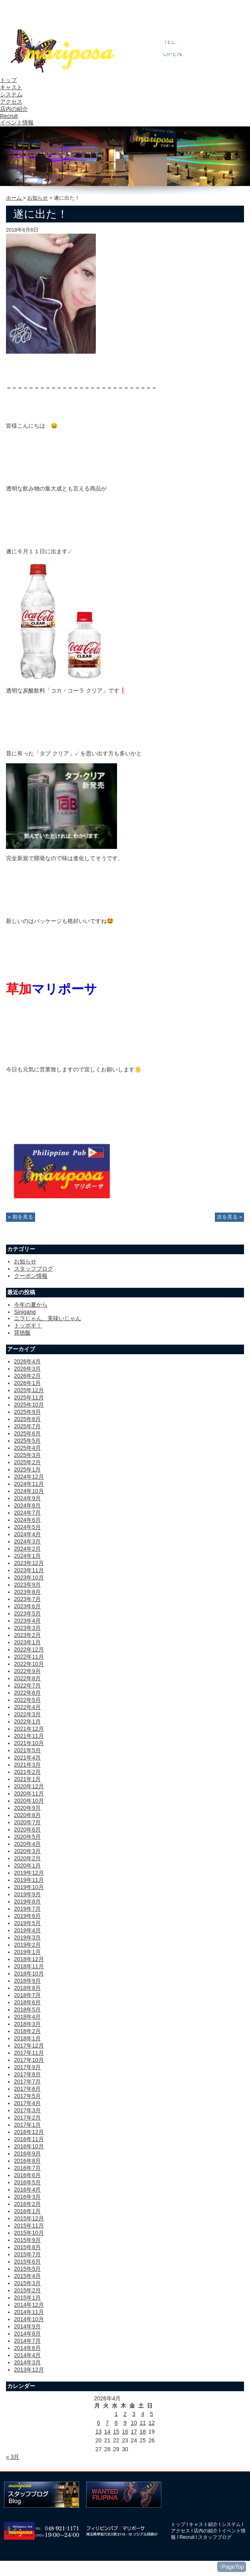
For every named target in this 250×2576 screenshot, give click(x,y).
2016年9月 (27, 2153)
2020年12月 (29, 1786)
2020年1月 (27, 1865)
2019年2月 (27, 1945)
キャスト (11, 87)
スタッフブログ (33, 1268)
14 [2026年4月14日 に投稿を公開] (107, 2431)
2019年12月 (29, 1872)
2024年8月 (27, 1505)
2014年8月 (27, 2333)
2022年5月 (27, 1700)
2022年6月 (27, 1692)
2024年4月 (27, 1534)
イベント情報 (17, 122)
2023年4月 (27, 1620)
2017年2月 (27, 2117)
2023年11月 (29, 1570)
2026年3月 (27, 1368)
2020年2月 (27, 1858)
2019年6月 (27, 1916)
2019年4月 (27, 1930)
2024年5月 (27, 1527)
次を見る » (229, 1217)
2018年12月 (29, 1959)
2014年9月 (27, 2326)
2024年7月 (27, 1512)
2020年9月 (27, 1808)
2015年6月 (27, 2261)
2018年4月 (27, 2017)
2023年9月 (27, 1584)
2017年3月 (27, 2110)
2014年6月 (27, 2348)
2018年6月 (27, 2002)
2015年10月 (29, 2233)
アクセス (11, 101)
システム (11, 94)
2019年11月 (29, 1880)
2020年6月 (27, 1829)
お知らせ (37, 198)
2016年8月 (27, 2161)
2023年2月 (27, 1635)
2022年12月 (29, 1649)
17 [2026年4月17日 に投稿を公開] (134, 2431)
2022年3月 (27, 1714)
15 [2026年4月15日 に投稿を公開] (116, 2431)
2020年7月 (27, 1822)
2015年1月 (27, 2297)
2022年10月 (29, 1664)
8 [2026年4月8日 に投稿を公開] (116, 2423)
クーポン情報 (31, 1276)
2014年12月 (29, 2305)
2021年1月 (27, 1779)
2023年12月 (29, 1563)
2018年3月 (27, 2024)
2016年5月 (27, 2182)
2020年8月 (27, 1815)
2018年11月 (29, 1966)
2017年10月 (29, 2060)
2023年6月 (27, 1606)
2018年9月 (27, 1981)
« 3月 (12, 2457)
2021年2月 (27, 1772)
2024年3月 (27, 1541)
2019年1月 (27, 1952)
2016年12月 (29, 2132)
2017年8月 (27, 2074)
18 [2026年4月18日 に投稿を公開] (142, 2431)
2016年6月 (27, 2175)
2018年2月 (27, 2031)
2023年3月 (27, 1628)
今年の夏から (31, 1304)
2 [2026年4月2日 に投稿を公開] (125, 2414)
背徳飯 (22, 1332)
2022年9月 (27, 1671)
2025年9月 (27, 1412)
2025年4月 (27, 1448)
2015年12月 (29, 2218)
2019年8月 (27, 1901)
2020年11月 (29, 1793)
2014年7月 (27, 2341)
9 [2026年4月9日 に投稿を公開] (125, 2423)
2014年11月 (29, 2312)
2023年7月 (27, 1599)
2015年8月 (27, 2247)
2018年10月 (29, 1973)
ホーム (14, 198)
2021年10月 (29, 1743)
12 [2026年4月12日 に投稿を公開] (152, 2423)
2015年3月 (27, 2283)
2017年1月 (27, 2125)
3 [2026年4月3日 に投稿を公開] (133, 2414)
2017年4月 (27, 2103)
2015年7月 (27, 2254)
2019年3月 (27, 1937)
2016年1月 (27, 2211)
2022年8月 (27, 1678)
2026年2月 (27, 1376)
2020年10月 (29, 1800)
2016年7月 (27, 2168)
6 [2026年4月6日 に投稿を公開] (98, 2423)
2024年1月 (27, 1556)
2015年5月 (27, 2269)
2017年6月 (27, 2089)
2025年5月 (27, 1440)
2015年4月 (27, 2276)
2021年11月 (29, 1736)
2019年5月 (27, 1923)
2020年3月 (27, 1851)
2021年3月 (27, 1764)
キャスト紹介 (203, 2524)
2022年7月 (27, 1685)
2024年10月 (29, 1491)
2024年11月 (29, 1484)
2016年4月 (27, 2189)
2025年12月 (29, 1390)
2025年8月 (27, 1419)
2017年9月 (27, 2067)
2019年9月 (27, 1894)
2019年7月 (27, 1908)
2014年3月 (27, 2362)
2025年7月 (27, 1426)
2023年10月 (29, 1577)
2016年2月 (27, 2204)
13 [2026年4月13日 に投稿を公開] (98, 2431)
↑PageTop (231, 2567)
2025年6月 (27, 1433)
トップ (8, 80)
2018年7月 (27, 1995)
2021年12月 (29, 1728)
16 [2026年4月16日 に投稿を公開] (125, 2431)
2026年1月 (27, 1383)
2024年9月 (27, 1498)
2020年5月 (27, 1836)
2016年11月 (29, 2139)
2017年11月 (29, 2053)
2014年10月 (29, 2319)
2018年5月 (27, 2009)
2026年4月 (27, 1361)
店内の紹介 (14, 109)
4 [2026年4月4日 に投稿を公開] (142, 2414)
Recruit (9, 116)
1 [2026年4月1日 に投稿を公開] (116, 2414)
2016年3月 (27, 2197)
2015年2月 (27, 2290)
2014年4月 (27, 2355)
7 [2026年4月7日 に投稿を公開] (107, 2423)
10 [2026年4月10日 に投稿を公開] (134, 2423)
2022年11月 (29, 1656)
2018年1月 (27, 2038)
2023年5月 (27, 1613)
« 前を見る (20, 1217)
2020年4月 (27, 1844)
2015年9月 (27, 2240)
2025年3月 (27, 1455)
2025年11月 (29, 1397)
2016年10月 (29, 2146)
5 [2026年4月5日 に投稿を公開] (151, 2414)
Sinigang (25, 1312)
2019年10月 (29, 1887)
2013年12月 (29, 2369)
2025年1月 (27, 1469)
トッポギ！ (28, 1325)
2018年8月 (27, 1988)
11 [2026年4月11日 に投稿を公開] (142, 2423)
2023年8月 (27, 1592)
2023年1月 (27, 1642)
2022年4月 (27, 1707)
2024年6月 (27, 1520)
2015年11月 (29, 2225)
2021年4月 (27, 1757)
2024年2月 (27, 1548)
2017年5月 (27, 2096)
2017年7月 (27, 2081)
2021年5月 (27, 1750)
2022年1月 (27, 1721)
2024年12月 (29, 1476)
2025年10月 (29, 1404)
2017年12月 (29, 2045)
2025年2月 (27, 1462)
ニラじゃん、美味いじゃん (47, 1318)
